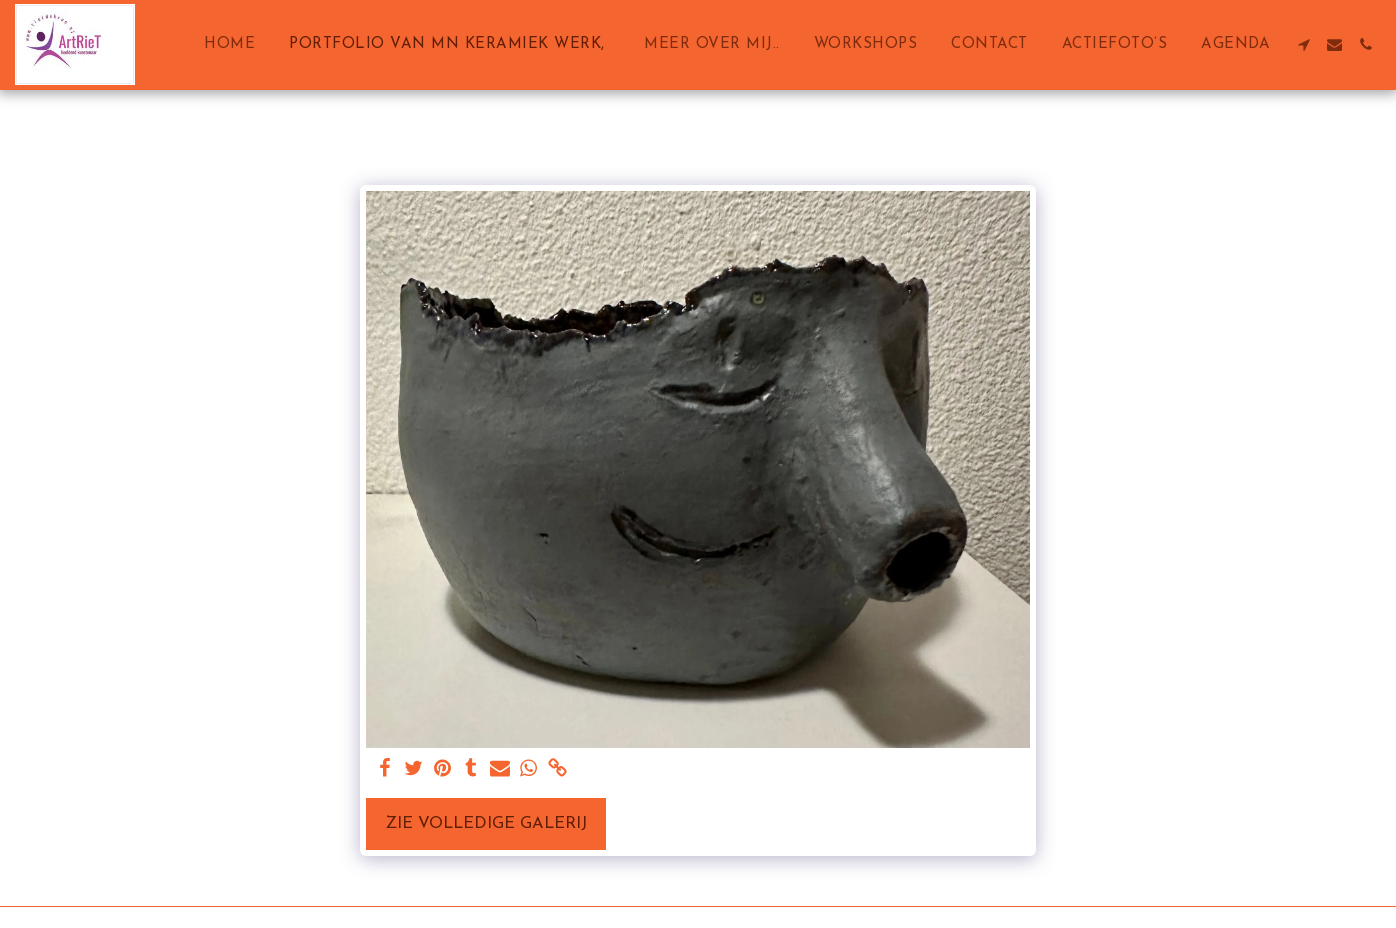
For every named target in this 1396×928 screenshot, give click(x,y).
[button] (1303, 44)
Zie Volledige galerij (486, 824)
